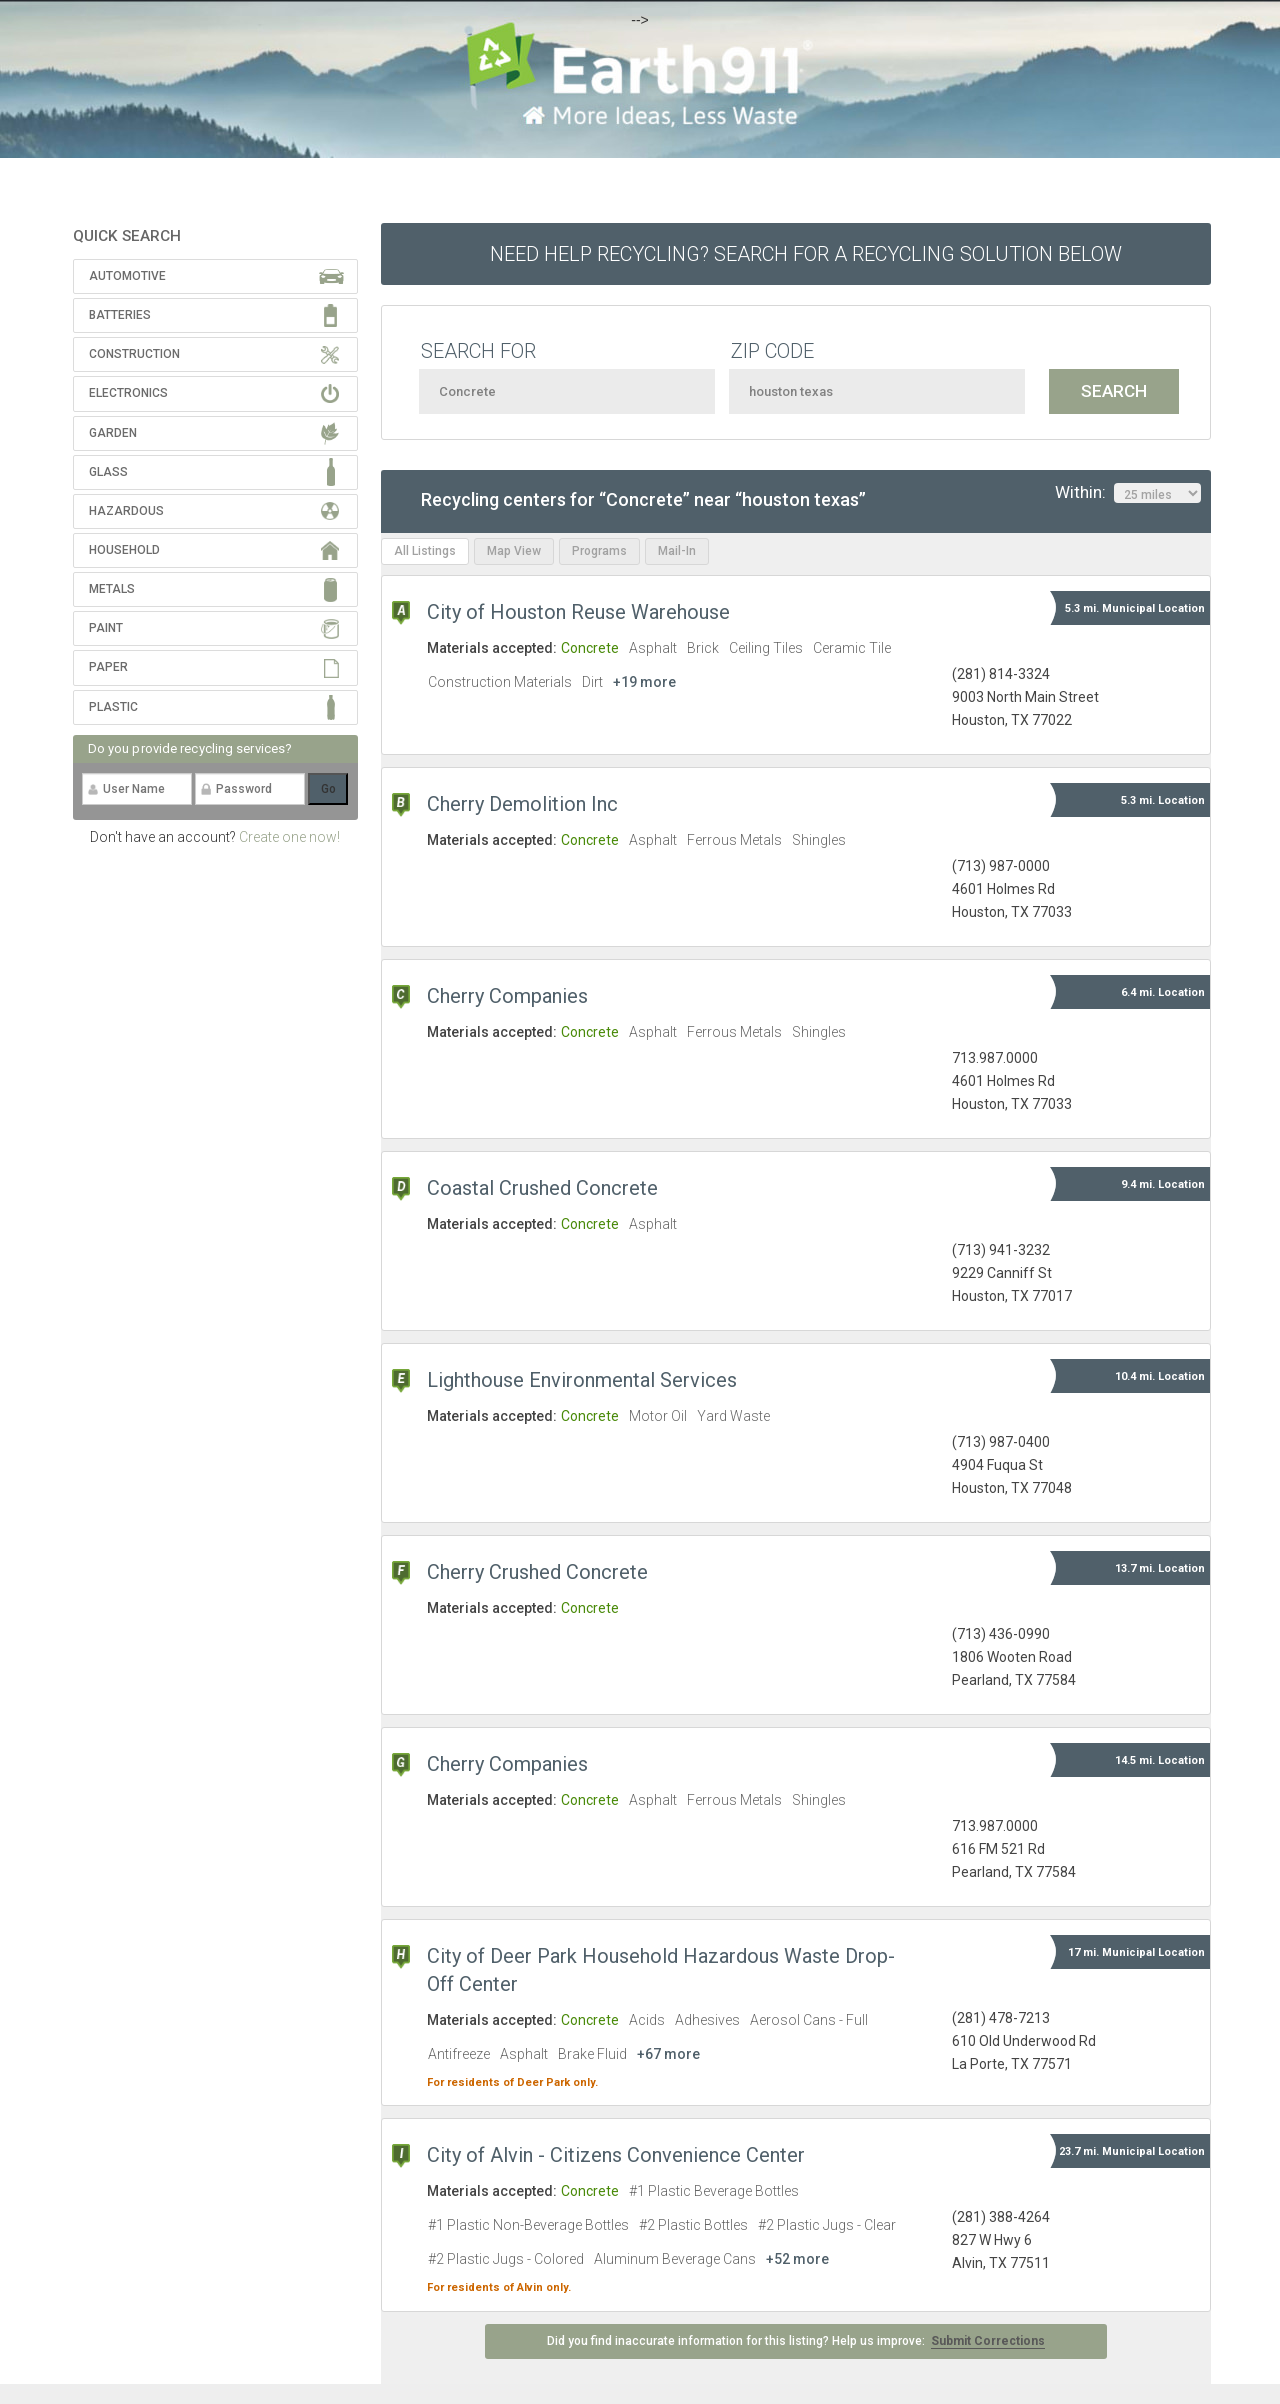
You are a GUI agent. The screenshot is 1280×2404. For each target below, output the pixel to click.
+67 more (668, 2054)
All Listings (425, 551)
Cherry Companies (507, 996)
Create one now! (289, 837)
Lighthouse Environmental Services (582, 1380)
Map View (514, 551)
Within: (1128, 493)
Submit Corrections (988, 2341)
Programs (599, 551)
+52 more (797, 2259)
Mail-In (677, 551)
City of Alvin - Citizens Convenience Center (616, 2155)
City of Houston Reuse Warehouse (578, 612)
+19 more (644, 682)
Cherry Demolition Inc (522, 804)
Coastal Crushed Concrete (542, 1188)
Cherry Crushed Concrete (537, 1572)
